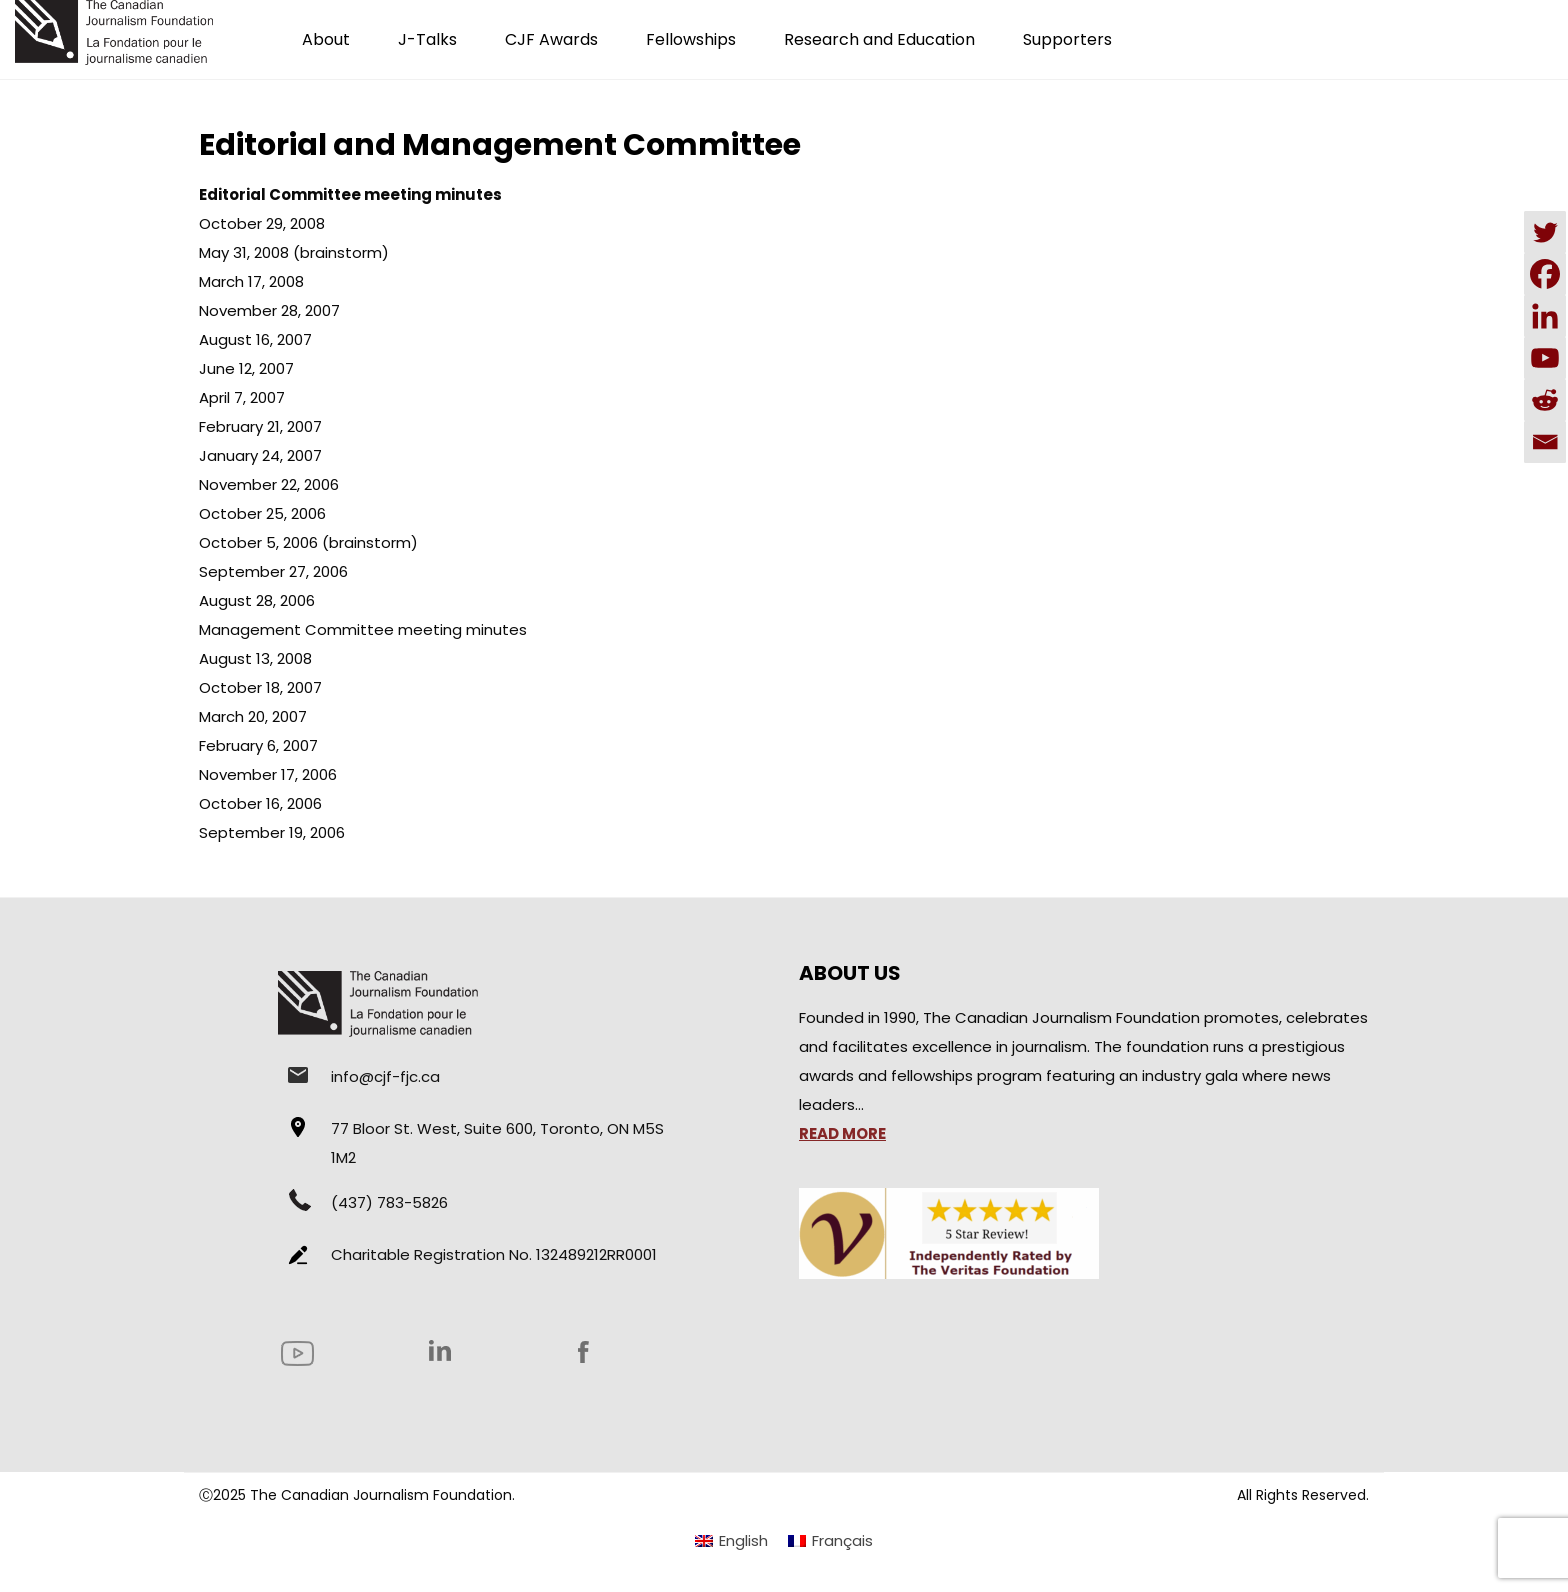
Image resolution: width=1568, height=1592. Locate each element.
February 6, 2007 (258, 745)
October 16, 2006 (260, 803)
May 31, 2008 (244, 252)
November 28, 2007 (269, 310)
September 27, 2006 (273, 571)
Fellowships (691, 39)
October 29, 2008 (262, 223)
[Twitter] (1545, 232)
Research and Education (879, 39)
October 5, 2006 (258, 542)
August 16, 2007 (255, 339)
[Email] (1545, 442)
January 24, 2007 (260, 455)
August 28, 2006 (257, 600)
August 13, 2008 (255, 658)
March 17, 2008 (251, 281)
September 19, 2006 (272, 832)
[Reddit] (1545, 400)
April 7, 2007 (242, 397)
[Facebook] (1545, 274)
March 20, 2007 (253, 716)
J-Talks (427, 39)
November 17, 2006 (268, 774)
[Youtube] (1545, 358)
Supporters (1067, 39)
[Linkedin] (1545, 316)
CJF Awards (551, 39)
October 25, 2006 (262, 513)
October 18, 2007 (260, 687)
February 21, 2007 (260, 426)
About (326, 39)
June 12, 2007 (246, 368)
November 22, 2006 (269, 484)
